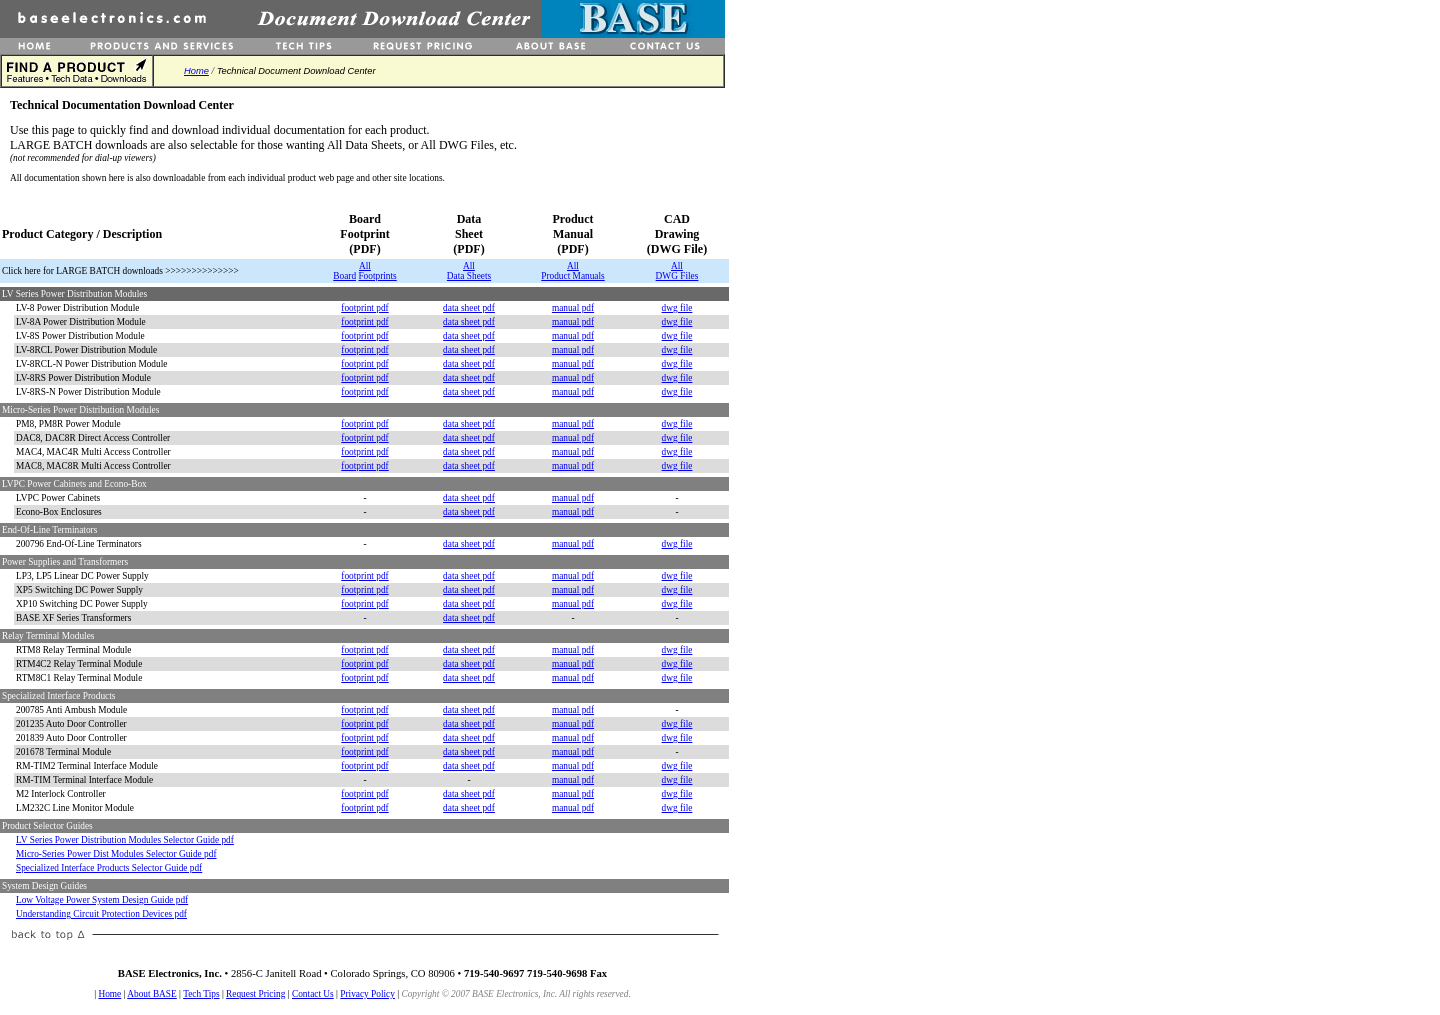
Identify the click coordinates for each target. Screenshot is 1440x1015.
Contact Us (313, 994)
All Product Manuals (572, 271)
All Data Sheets (469, 271)
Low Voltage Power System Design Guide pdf (102, 900)
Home (196, 71)
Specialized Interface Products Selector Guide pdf (109, 868)
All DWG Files (677, 271)
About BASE (152, 994)
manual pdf (573, 308)
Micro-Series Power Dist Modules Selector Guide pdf (116, 854)
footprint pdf (364, 308)
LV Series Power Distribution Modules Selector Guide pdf (125, 840)
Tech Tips (201, 994)
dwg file (677, 308)
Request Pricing (255, 994)
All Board (352, 271)
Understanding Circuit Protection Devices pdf (101, 914)
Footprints (377, 276)
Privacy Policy (367, 994)
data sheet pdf (469, 308)
